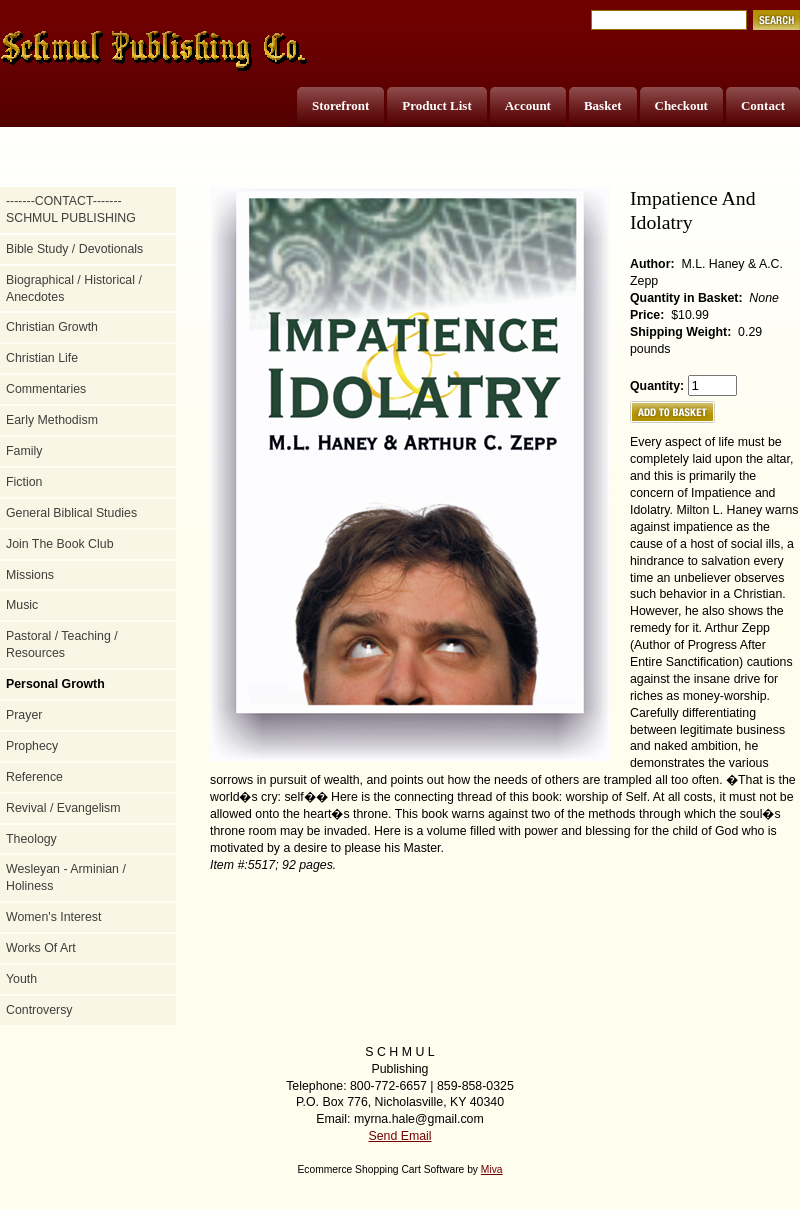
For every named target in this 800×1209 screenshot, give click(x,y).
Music (22, 605)
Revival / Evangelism (63, 808)
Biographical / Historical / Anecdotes (74, 288)
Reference (34, 777)
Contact (763, 105)
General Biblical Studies (71, 513)
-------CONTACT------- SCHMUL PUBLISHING (71, 209)
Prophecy (32, 746)
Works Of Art (41, 948)
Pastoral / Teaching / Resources (62, 644)
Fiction (24, 482)
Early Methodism (52, 420)
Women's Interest (53, 917)
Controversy (39, 1010)
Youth (21, 979)
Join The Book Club (60, 544)
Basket (603, 105)
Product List (436, 105)
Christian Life (42, 358)
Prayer (24, 715)
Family (24, 451)
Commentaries (46, 389)
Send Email (399, 1136)
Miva (492, 1169)
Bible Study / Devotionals (74, 249)
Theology (31, 839)
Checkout (681, 105)
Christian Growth (52, 327)
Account (528, 105)
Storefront (340, 105)
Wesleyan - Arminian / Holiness (66, 877)
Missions (30, 575)
